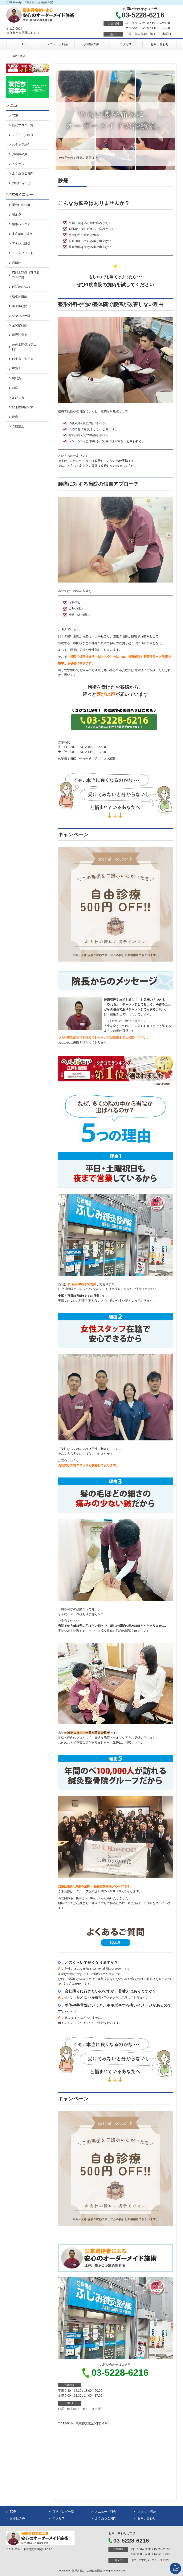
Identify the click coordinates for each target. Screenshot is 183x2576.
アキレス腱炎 (21, 243)
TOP (23, 44)
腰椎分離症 (19, 296)
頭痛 (15, 387)
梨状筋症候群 (21, 205)
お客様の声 (91, 44)
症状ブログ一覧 (22, 125)
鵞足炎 (16, 214)
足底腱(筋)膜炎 (22, 233)
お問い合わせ (159, 44)
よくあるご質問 (22, 173)
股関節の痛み (21, 287)
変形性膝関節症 (22, 407)
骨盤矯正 (18, 426)
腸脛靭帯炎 (19, 334)
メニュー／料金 (57, 44)
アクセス (126, 44)
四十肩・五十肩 (22, 359)
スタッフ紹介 (21, 144)
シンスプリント (22, 253)
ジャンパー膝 (21, 315)
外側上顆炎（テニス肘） (25, 347)
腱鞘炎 (16, 378)
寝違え (16, 368)
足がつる (18, 397)
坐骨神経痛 (19, 306)
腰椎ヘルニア (21, 224)
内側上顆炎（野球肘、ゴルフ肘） (27, 275)
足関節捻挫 (19, 325)
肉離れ (16, 262)
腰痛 (15, 416)
